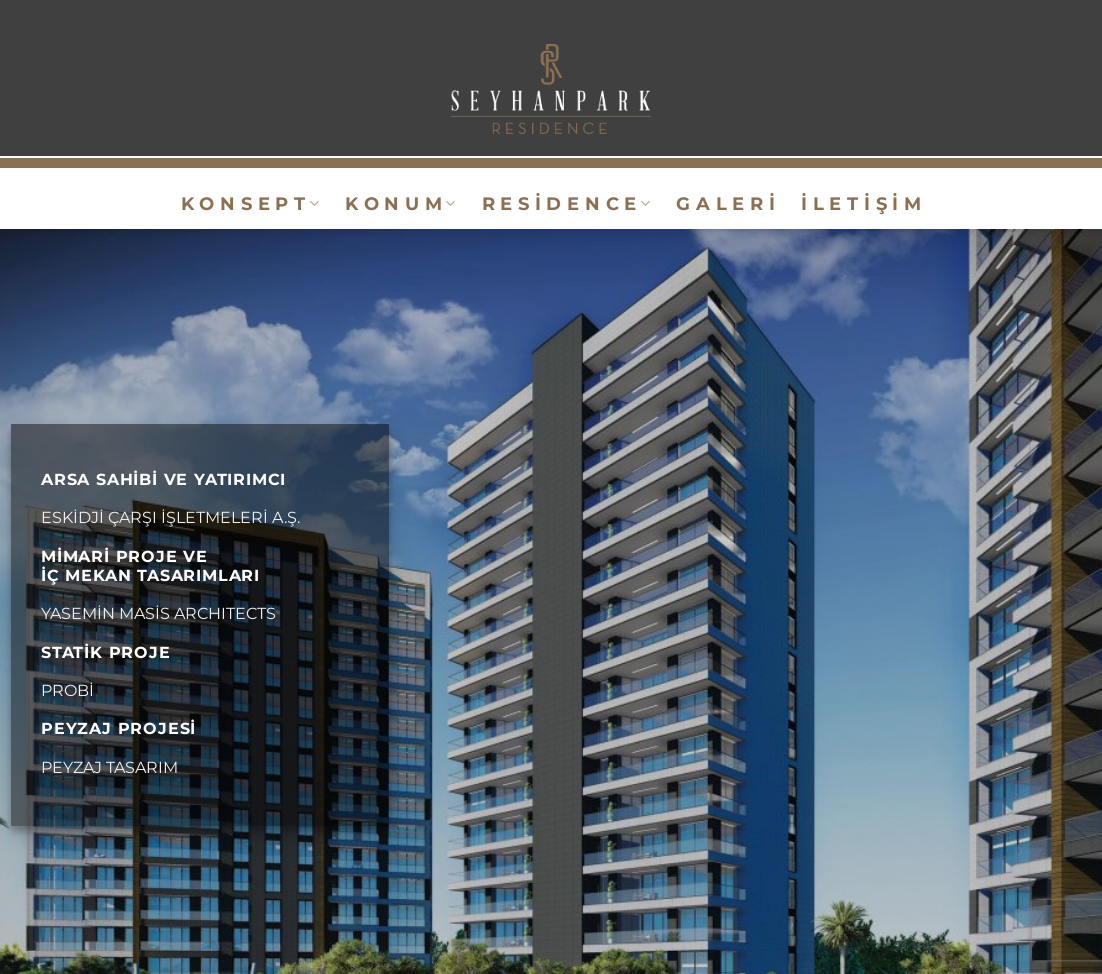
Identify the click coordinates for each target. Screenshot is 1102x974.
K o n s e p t (250, 203)
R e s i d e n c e (566, 203)
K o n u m (400, 203)
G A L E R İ (725, 203)
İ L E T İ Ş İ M (861, 203)
